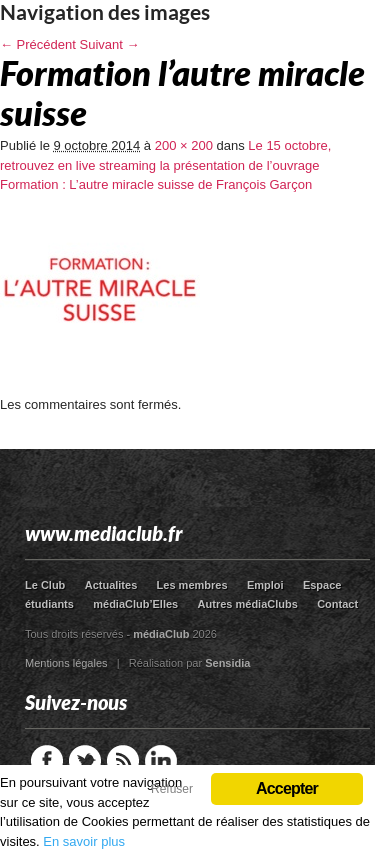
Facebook (47, 761)
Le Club (45, 585)
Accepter (287, 788)
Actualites (111, 585)
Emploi (265, 585)
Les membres (192, 585)
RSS (123, 761)
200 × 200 (184, 145)
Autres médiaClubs (248, 604)
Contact (337, 604)
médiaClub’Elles (135, 604)
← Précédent (38, 44)
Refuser (172, 789)
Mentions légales (66, 663)
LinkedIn (161, 761)
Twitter (85, 761)
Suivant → (110, 44)
